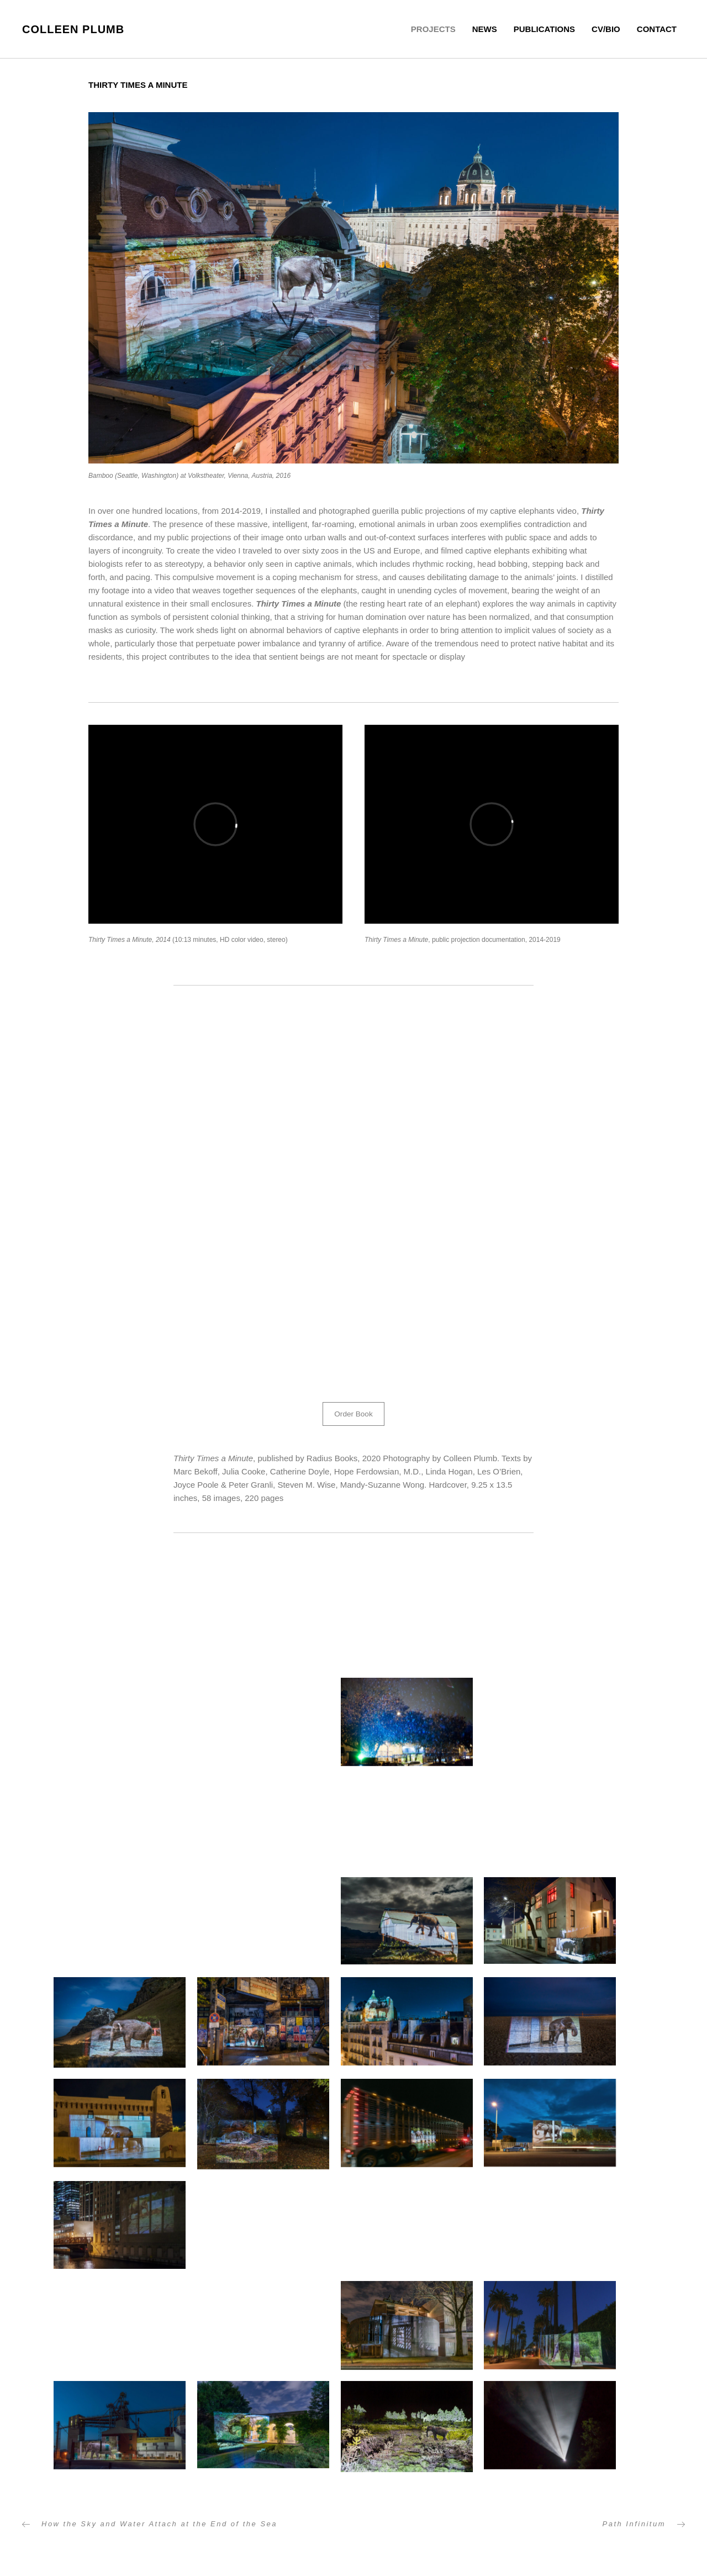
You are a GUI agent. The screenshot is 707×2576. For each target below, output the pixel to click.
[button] (354, 1414)
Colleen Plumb (73, 29)
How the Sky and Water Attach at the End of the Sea (159, 2525)
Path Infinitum (634, 2525)
